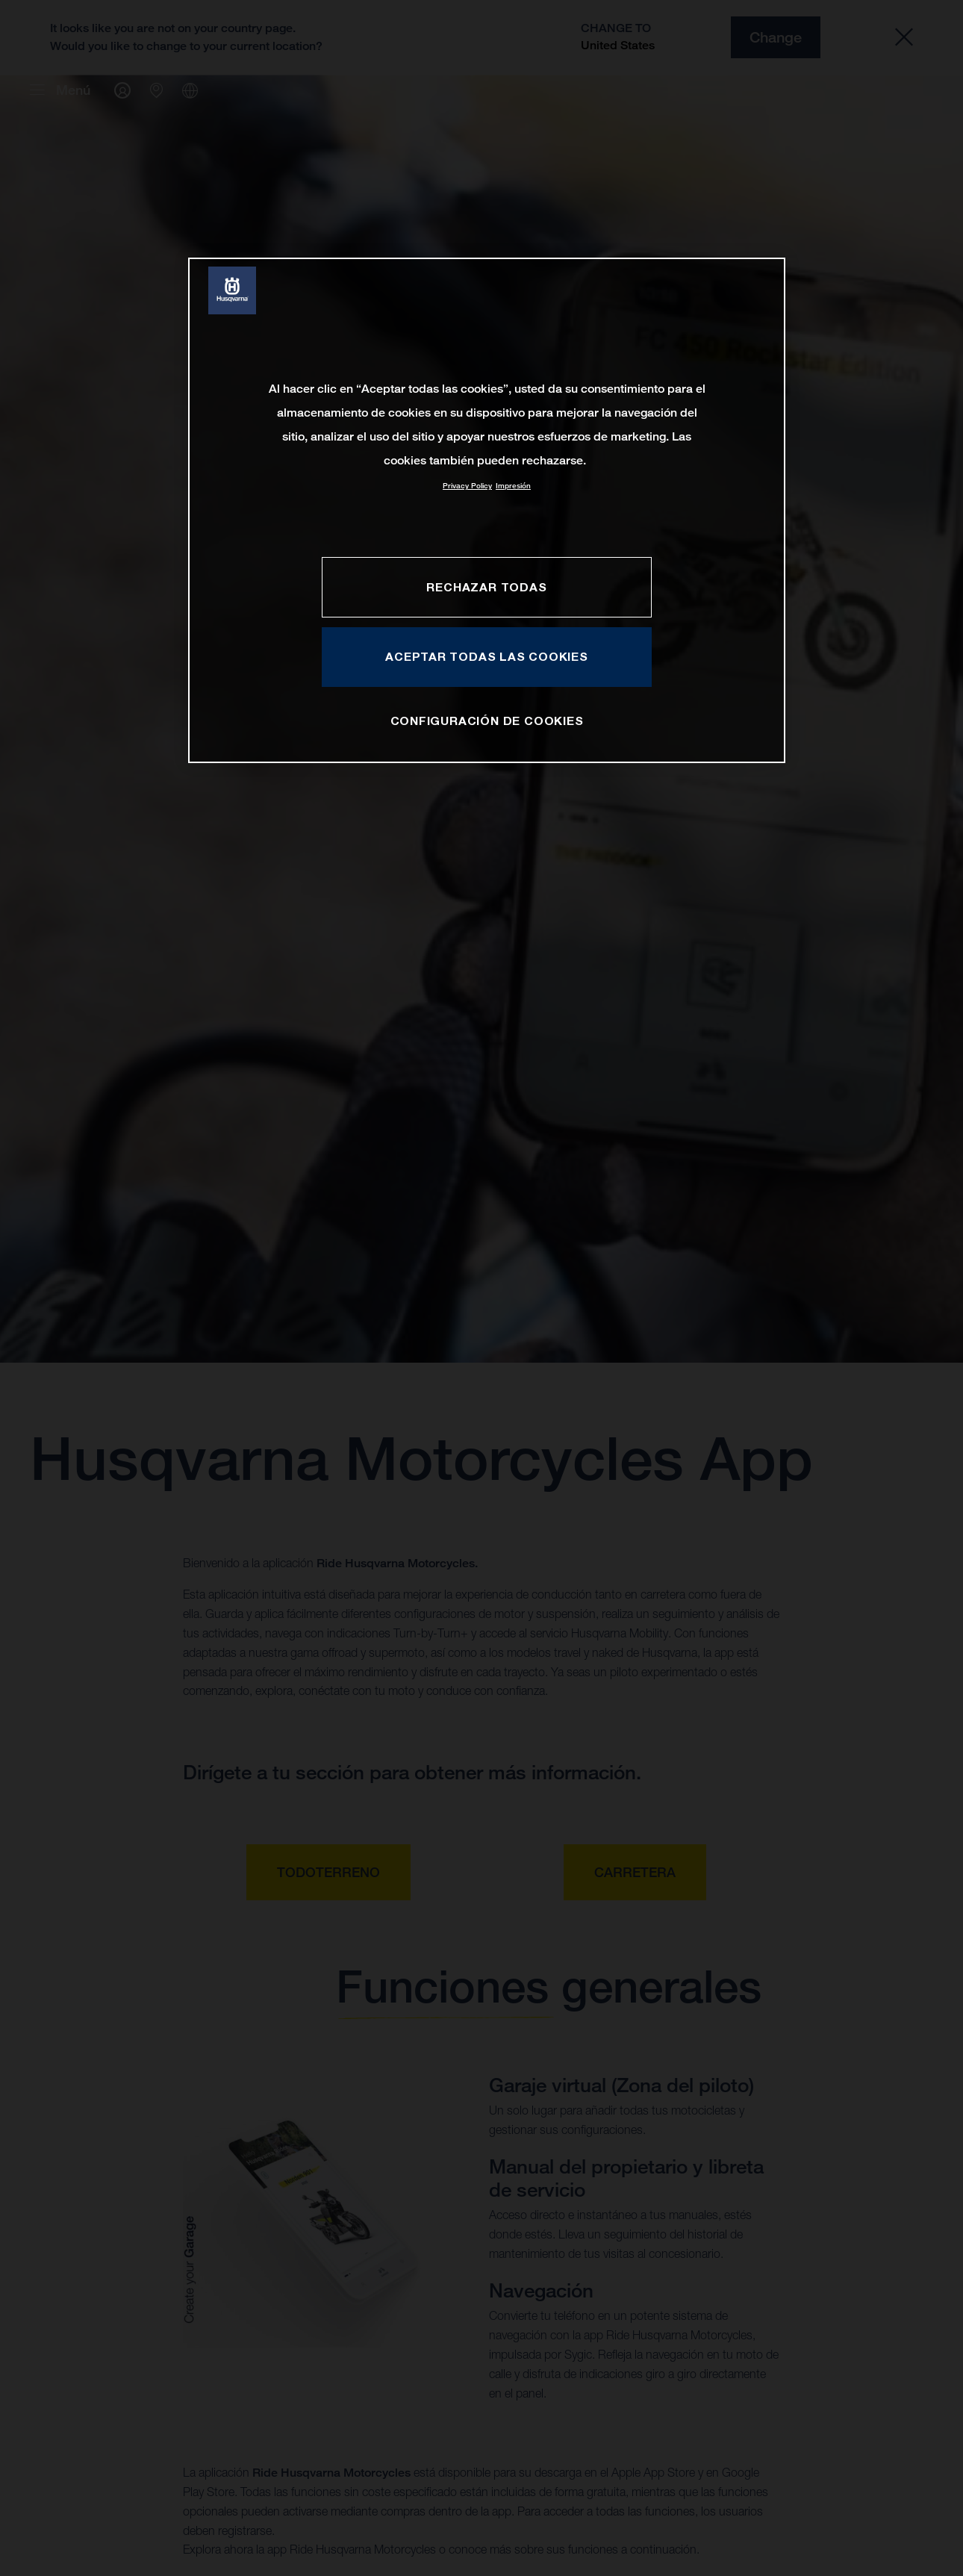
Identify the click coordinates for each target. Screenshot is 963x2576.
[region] (486, 510)
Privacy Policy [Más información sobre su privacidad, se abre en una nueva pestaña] (467, 486)
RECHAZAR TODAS (486, 587)
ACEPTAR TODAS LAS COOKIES (486, 656)
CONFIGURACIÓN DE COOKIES (487, 720)
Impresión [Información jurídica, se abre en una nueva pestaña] (513, 486)
